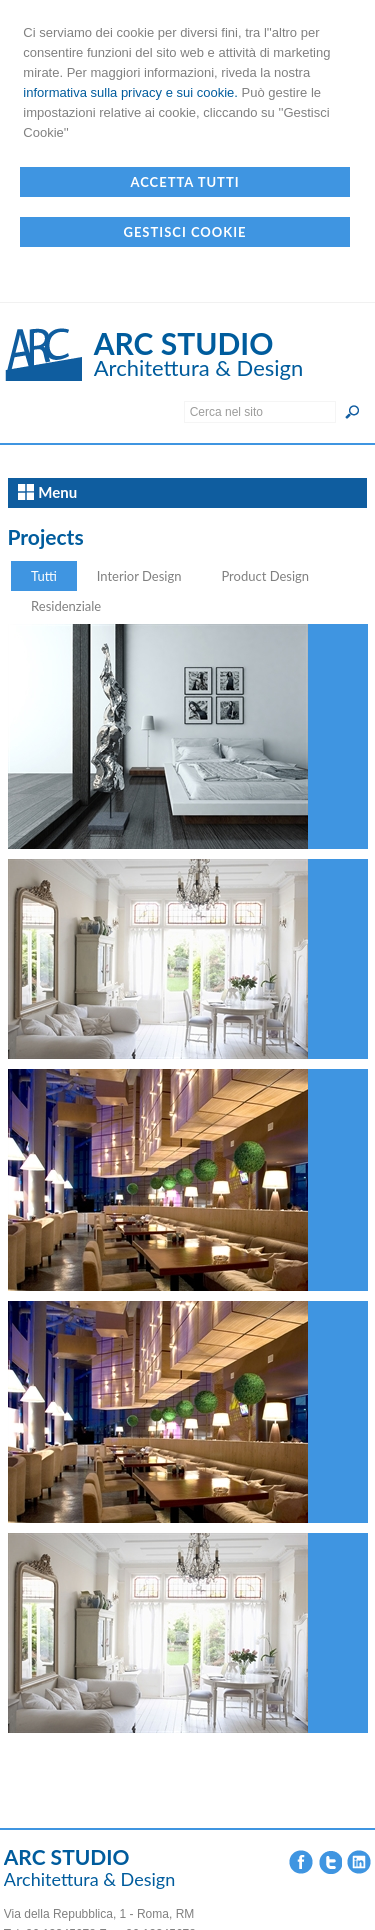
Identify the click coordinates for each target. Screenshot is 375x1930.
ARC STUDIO (184, 343)
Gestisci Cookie (184, 232)
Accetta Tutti (184, 182)
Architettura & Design (199, 367)
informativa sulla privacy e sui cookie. (130, 92)
